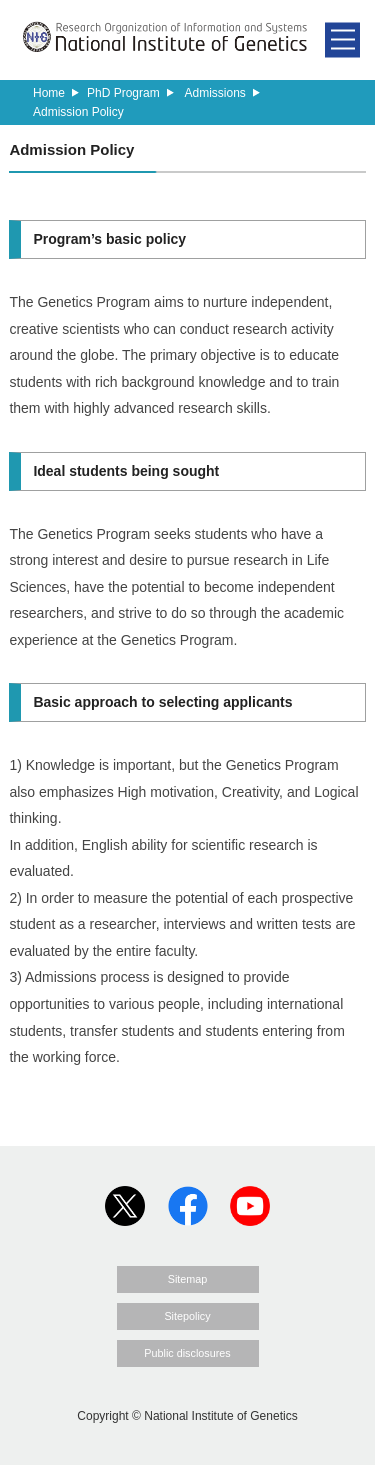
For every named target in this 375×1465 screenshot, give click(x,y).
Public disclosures (187, 1353)
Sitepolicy (187, 1316)
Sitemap (188, 1279)
